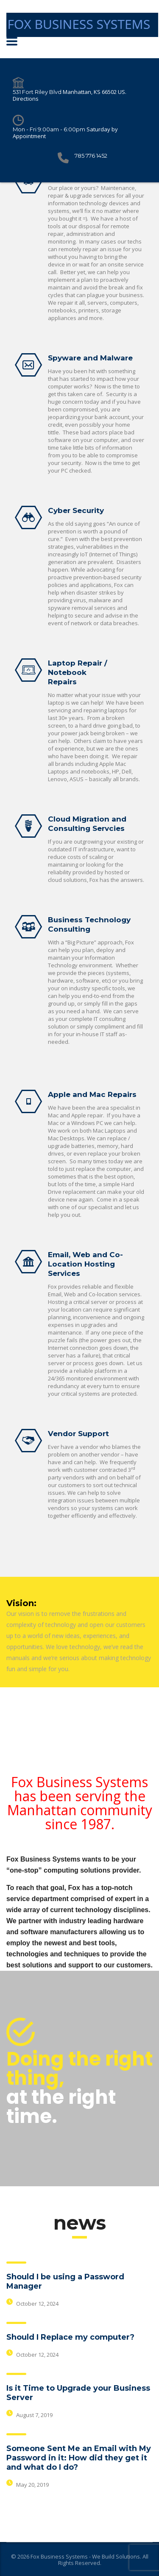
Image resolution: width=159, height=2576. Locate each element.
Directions (26, 98)
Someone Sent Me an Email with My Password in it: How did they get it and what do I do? (78, 2458)
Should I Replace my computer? (70, 2337)
